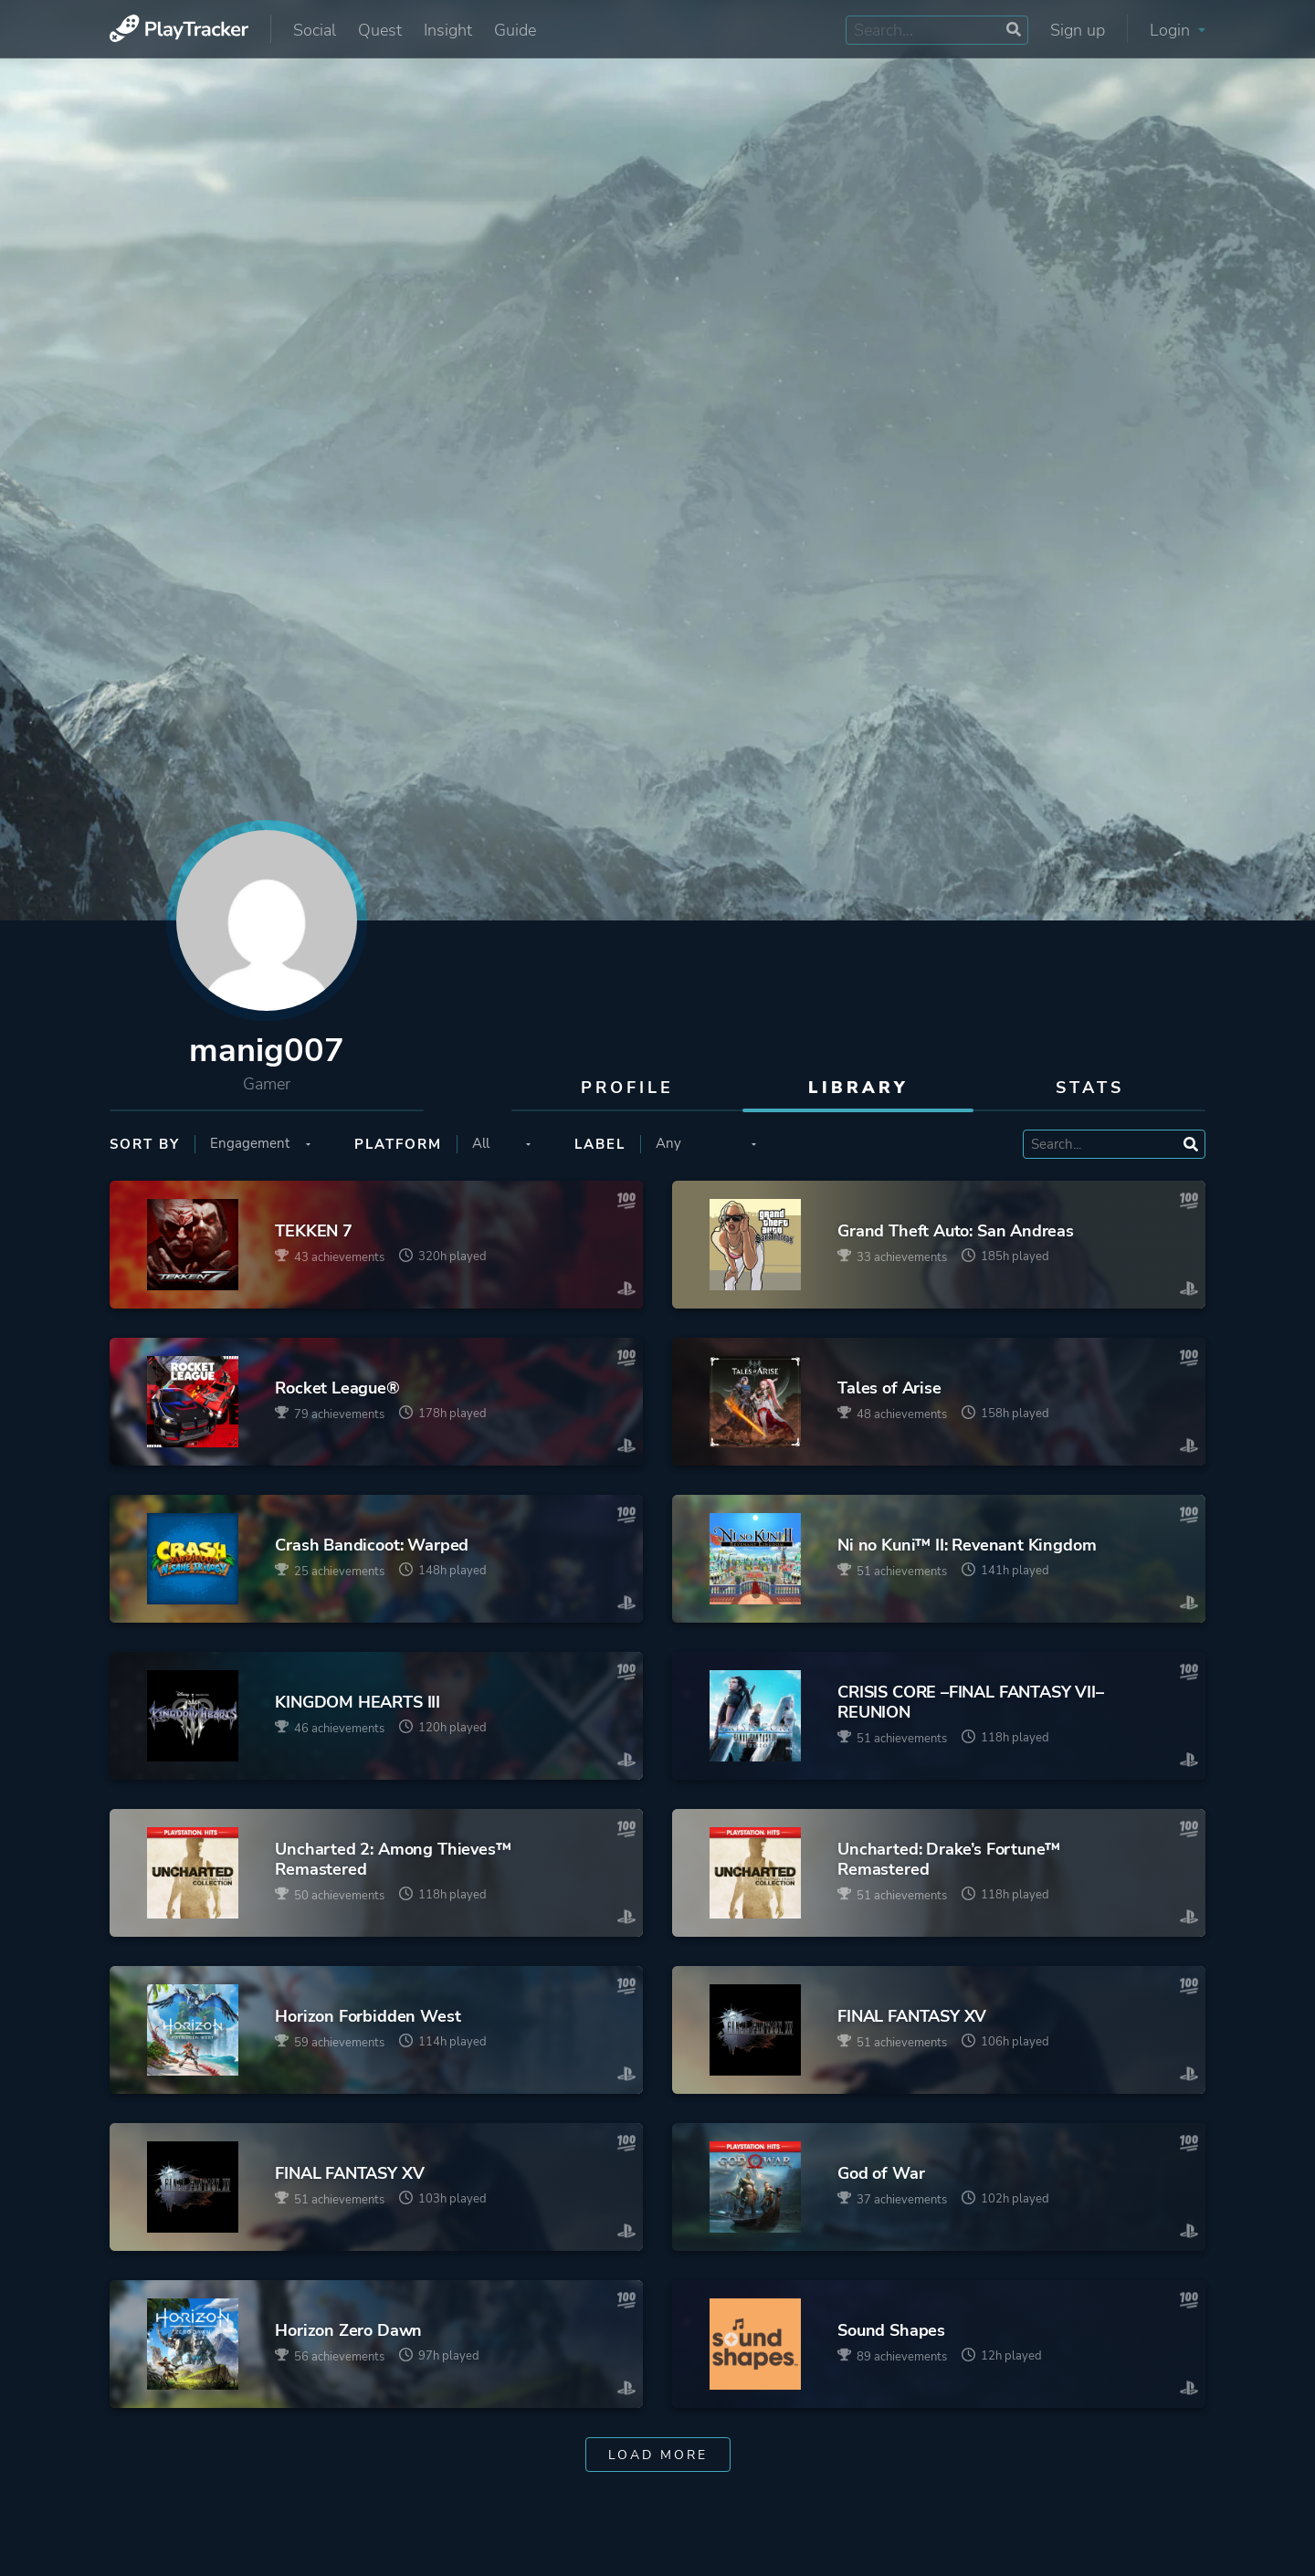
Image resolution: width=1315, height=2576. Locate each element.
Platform (398, 1144)
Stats (1090, 1088)
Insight (448, 30)
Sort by (145, 1144)
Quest (380, 30)
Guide (515, 30)
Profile (627, 1088)
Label (600, 1144)
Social (314, 30)
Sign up (1077, 30)
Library (858, 1088)
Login (1177, 30)
